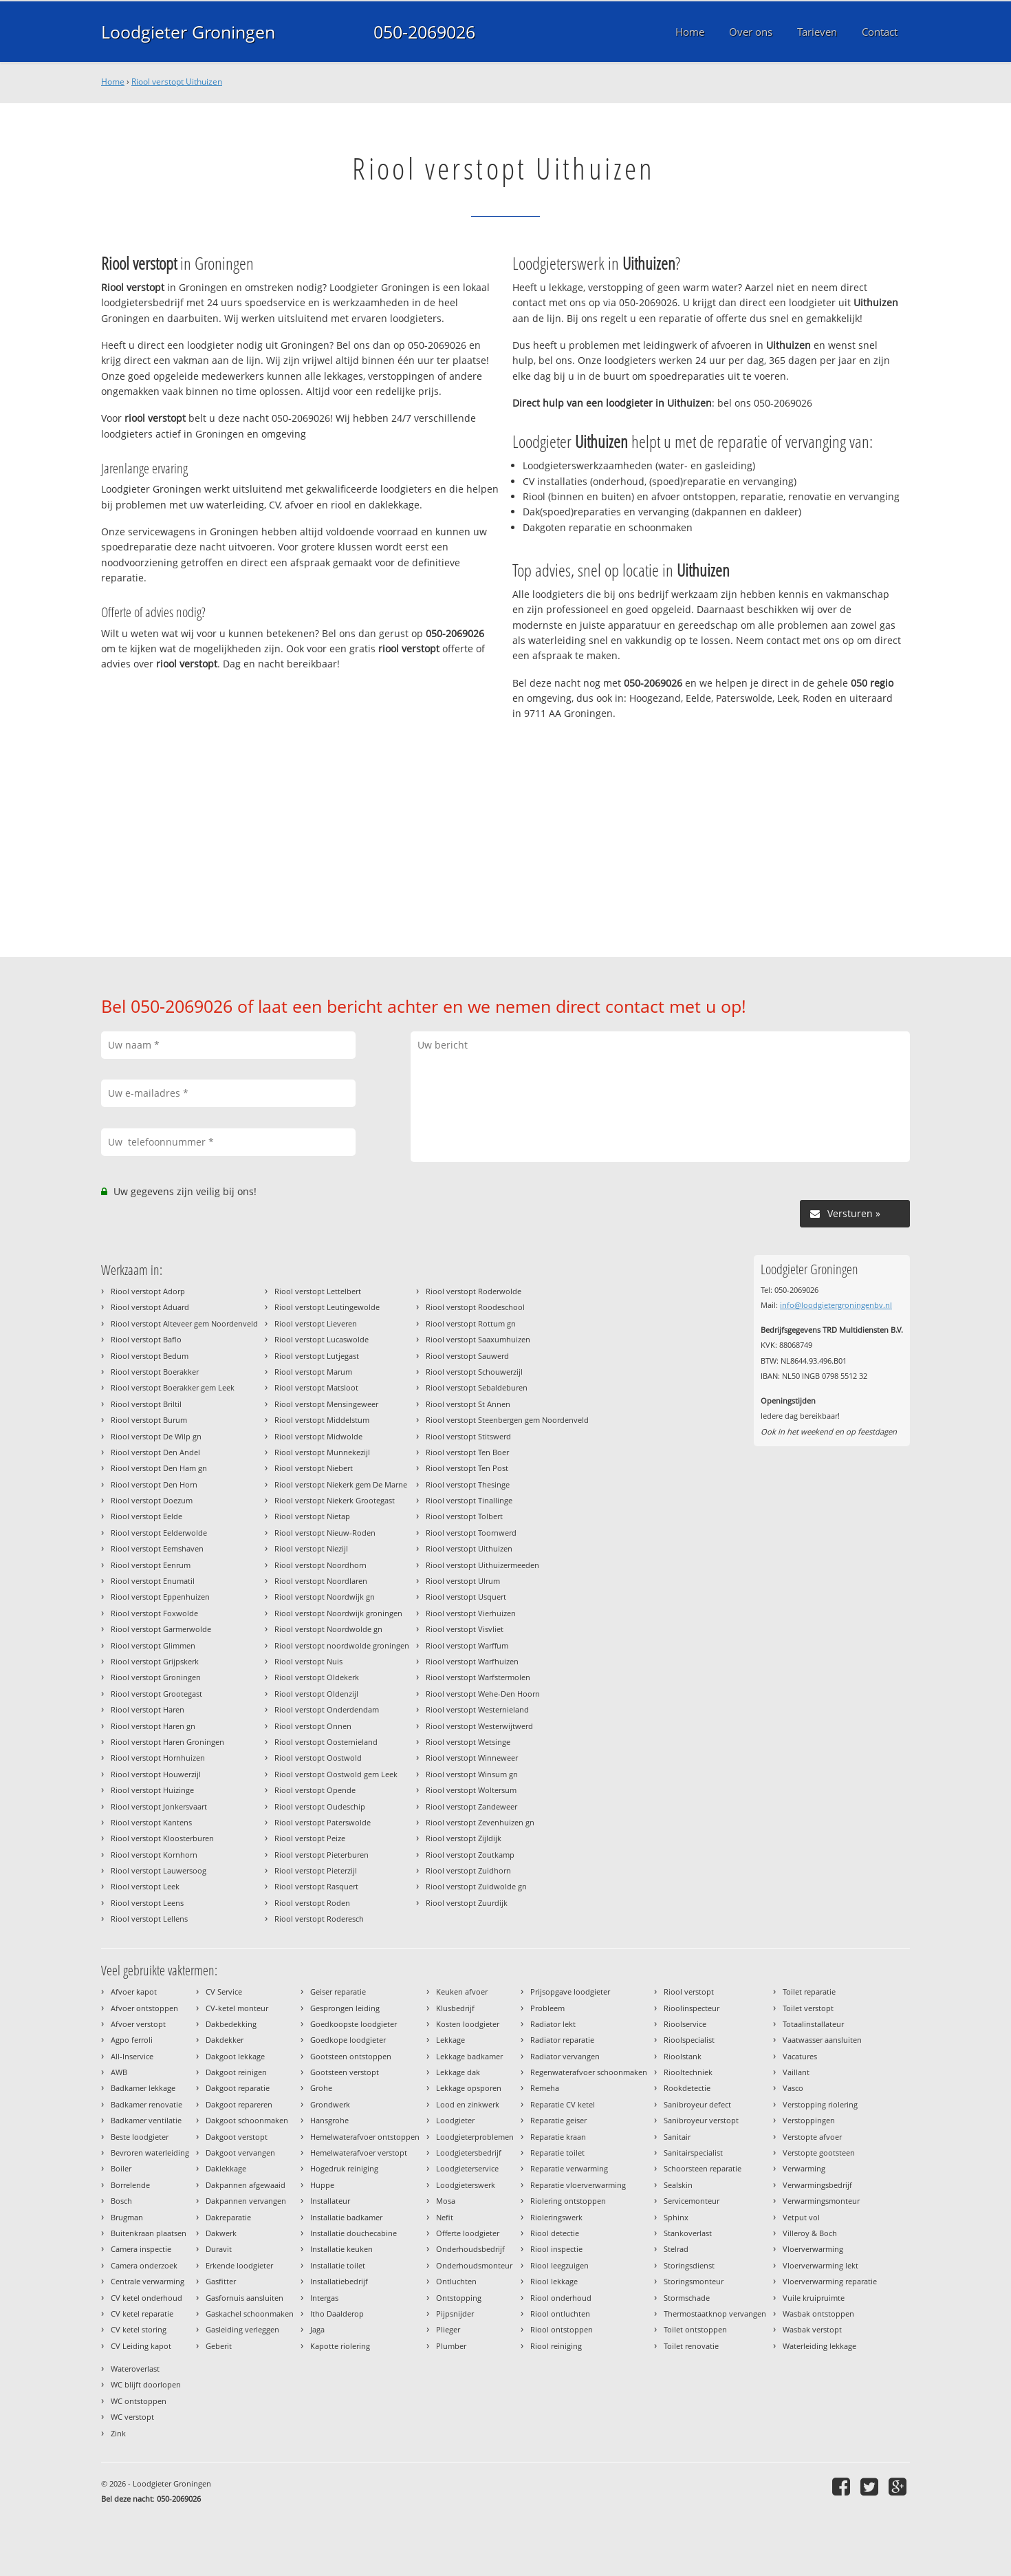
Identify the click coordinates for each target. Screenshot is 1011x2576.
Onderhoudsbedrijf (470, 2249)
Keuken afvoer (462, 1991)
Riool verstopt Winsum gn (472, 1774)
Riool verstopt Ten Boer (467, 1452)
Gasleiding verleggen (242, 2329)
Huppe (322, 2185)
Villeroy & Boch (810, 2233)
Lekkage (450, 2040)
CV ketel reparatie (142, 2313)
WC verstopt (132, 2417)
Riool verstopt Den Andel (155, 1452)
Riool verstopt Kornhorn (154, 1854)
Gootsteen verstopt (344, 2072)
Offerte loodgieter (467, 2233)
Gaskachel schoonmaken (250, 2313)
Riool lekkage (554, 2281)
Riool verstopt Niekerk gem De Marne (340, 1484)
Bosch (121, 2201)
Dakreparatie (228, 2217)
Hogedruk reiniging (344, 2168)
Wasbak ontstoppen (818, 2313)
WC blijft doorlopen (146, 2384)
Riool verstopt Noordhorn (320, 1565)
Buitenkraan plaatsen (148, 2233)
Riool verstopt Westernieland (477, 1709)
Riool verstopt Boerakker (155, 1371)
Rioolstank (683, 2056)
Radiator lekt (553, 2024)
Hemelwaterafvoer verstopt (358, 2152)
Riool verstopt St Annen (468, 1404)
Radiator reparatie (562, 2040)
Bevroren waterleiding (150, 2152)
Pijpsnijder (455, 2313)
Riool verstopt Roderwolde (473, 1291)
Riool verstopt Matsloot (316, 1387)
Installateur (330, 2201)
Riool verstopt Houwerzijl (156, 1774)
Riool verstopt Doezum (152, 1500)
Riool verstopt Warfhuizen (472, 1661)
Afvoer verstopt (138, 2024)
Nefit (444, 2217)
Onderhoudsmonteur (474, 2265)
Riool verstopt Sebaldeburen (477, 1387)
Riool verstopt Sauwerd (467, 1356)
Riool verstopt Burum (149, 1420)
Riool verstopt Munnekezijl (322, 1452)
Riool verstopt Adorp (148, 1291)
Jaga (317, 2329)
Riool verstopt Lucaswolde (321, 1339)
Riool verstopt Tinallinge (469, 1500)
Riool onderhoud (560, 2298)
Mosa (445, 2201)
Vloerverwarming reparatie (830, 2281)
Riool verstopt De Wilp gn (156, 1436)
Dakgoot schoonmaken (247, 2120)
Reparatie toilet (557, 2152)
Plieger (448, 2329)
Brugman (127, 2217)
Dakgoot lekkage (235, 2056)
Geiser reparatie (338, 1991)
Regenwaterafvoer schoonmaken (588, 2072)
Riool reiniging (556, 2346)
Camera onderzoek (144, 2265)
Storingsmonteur (694, 2281)
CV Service (224, 1991)
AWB (119, 2072)
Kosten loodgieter (467, 2024)
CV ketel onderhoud (146, 2298)
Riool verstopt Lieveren (315, 1323)
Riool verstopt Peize (309, 1838)
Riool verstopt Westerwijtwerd (479, 1726)
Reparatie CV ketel (562, 2104)
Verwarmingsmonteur (821, 2201)
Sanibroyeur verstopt (701, 2120)
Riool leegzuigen (559, 2265)
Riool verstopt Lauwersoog (158, 1870)
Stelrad (676, 2249)
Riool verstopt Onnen (312, 1726)
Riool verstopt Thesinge (468, 1484)
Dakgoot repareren (239, 2104)
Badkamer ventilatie (146, 2120)
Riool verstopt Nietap (312, 1516)
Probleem (547, 2008)
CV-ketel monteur (237, 2008)
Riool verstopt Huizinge (152, 1790)
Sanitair (677, 2137)
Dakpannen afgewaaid (245, 2185)
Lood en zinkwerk (467, 2104)
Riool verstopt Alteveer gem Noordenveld (184, 1323)
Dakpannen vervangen (246, 2201)
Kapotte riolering (340, 2346)
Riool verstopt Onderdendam (326, 1709)
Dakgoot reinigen (236, 2072)
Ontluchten (456, 2281)
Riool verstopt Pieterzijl (315, 1870)
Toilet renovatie (691, 2346)
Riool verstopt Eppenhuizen (160, 1596)
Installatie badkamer (346, 2217)
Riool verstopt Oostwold (318, 1757)
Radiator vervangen (565, 2056)
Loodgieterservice (467, 2168)
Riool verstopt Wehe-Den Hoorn (483, 1693)
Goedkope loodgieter (348, 2040)
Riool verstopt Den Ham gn (159, 1468)
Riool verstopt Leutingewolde (327, 1307)
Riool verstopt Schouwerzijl (474, 1371)
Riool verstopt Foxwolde (154, 1613)
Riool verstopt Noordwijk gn (324, 1596)
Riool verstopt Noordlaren (320, 1581)
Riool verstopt (689, 1991)
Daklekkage (226, 2168)
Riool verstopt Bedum (149, 1356)
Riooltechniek (688, 2072)
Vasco (793, 2088)
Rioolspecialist (689, 2040)
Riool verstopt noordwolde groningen (341, 1645)
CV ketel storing (138, 2329)
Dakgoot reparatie (238, 2088)
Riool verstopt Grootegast (156, 1693)
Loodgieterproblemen (475, 2137)
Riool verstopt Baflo (146, 1339)
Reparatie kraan (558, 2137)
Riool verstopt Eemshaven (157, 1548)
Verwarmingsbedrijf (817, 2185)
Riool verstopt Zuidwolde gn (476, 1886)
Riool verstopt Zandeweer (471, 1806)
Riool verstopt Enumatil (153, 1581)
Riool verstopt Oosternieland (326, 1742)
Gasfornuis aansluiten (244, 2298)
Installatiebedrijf (339, 2281)
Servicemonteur (691, 2201)
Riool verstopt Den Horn (154, 1484)
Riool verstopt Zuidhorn (468, 1870)
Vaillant (796, 2072)
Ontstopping (458, 2298)
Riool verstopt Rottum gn (471, 1323)
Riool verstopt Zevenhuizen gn (480, 1822)
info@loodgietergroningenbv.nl (836, 1305)
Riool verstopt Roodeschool (475, 1307)
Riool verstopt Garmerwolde (161, 1629)
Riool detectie (554, 2233)
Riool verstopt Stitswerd (468, 1436)
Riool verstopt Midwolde (318, 1436)
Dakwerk (221, 2233)
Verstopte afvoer (812, 2137)
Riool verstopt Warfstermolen (478, 1677)
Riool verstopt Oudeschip (319, 1806)
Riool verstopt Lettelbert (317, 1291)
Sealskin (678, 2185)
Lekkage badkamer (469, 2056)
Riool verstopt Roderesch (319, 1918)
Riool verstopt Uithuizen (176, 81)
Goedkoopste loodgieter (353, 2024)
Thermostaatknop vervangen (715, 2313)
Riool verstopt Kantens (151, 1822)
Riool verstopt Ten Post (467, 1468)
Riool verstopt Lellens (149, 1918)
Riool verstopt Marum (313, 1371)
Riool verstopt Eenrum (151, 1565)
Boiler (121, 2168)
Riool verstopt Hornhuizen (158, 1757)
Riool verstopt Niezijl (311, 1548)
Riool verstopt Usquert (466, 1596)
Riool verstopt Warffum (467, 1645)
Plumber (451, 2346)
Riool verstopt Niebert (313, 1468)
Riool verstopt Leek (145, 1886)
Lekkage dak (458, 2072)
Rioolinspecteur (691, 2008)
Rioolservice (685, 2024)
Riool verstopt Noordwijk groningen (338, 1613)
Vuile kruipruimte (814, 2298)
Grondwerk (330, 2104)
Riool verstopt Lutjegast (316, 1356)
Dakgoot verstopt (237, 2137)
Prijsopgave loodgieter (570, 1991)
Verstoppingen (809, 2120)
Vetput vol (801, 2217)
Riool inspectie (556, 2249)
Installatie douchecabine (353, 2233)
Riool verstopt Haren (147, 1709)
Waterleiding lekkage (819, 2346)
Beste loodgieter (139, 2137)
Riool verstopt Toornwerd (471, 1532)
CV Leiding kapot (141, 2346)
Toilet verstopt (808, 2008)
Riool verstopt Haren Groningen (167, 1742)
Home (112, 81)
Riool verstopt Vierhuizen (471, 1613)
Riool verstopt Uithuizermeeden (482, 1565)
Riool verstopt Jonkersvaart (159, 1806)
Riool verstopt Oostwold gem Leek (336, 1774)
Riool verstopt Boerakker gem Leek (173, 1387)
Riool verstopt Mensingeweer (326, 1404)
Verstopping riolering (820, 2104)
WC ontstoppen (138, 2401)
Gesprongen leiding (345, 2008)
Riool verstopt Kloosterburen (162, 1838)
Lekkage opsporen (468, 2088)
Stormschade (687, 2298)
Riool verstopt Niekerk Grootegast (334, 1500)
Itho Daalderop (337, 2313)
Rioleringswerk (556, 2217)
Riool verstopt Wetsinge (468, 1742)
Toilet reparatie (809, 1991)
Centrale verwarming (147, 2281)
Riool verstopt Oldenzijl (316, 1693)
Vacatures (800, 2056)
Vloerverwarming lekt (820, 2265)
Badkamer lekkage (143, 2088)
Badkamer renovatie (146, 2104)
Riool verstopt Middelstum (321, 1420)
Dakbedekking (231, 2024)
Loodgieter (455, 2120)
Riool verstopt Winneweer (472, 1757)
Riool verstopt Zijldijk (463, 1838)
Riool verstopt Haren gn (153, 1726)
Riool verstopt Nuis (308, 1661)
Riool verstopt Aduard (150, 1307)
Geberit (219, 2346)
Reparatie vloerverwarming (578, 2185)
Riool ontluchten (560, 2313)
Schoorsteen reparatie (702, 2168)
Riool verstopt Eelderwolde (159, 1532)
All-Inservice (132, 2056)
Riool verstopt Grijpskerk (155, 1661)
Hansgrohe (329, 2120)
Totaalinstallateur (813, 2024)
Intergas (324, 2298)
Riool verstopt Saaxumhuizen (478, 1339)
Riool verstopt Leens (147, 1903)
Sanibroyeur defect (697, 2104)
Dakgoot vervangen (240, 2152)
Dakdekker (224, 2040)
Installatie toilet (337, 2265)
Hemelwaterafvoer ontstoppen (365, 2137)
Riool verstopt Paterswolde (322, 1822)
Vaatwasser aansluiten (822, 2040)
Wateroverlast (135, 2368)
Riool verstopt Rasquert (316, 1886)
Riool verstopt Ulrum (463, 1581)
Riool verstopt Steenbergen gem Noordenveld (507, 1420)
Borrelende (130, 2185)
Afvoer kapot (134, 1991)
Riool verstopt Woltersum (471, 1790)
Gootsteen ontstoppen (350, 2056)
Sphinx (676, 2217)
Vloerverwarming (813, 2249)
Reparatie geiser (558, 2120)
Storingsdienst (689, 2265)
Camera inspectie (141, 2249)
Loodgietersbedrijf (468, 2152)
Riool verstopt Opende (315, 1790)
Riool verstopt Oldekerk (316, 1677)
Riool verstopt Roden (312, 1903)
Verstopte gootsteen (819, 2152)
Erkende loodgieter (239, 2265)
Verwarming (804, 2168)
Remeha (544, 2088)
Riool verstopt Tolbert (464, 1516)
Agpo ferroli (132, 2040)
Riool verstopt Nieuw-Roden (325, 1532)
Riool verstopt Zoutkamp (470, 1854)
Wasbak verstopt (812, 2329)
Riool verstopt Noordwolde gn (328, 1629)
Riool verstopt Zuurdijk (467, 1903)
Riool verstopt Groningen (156, 1677)
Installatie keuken (341, 2249)
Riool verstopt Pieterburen (321, 1854)
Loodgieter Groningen (188, 31)
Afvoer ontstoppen (144, 2008)
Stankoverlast (688, 2233)
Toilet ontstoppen (695, 2329)
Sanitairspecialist (693, 2152)
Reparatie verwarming (569, 2168)
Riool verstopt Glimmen (153, 1645)
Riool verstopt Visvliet (464, 1629)
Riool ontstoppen (561, 2329)
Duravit (219, 2249)
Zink (118, 2433)
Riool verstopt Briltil (146, 1404)
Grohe (321, 2088)
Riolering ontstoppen (568, 2201)
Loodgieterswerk (465, 2185)
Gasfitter (221, 2281)
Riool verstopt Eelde (146, 1516)
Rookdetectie (687, 2088)
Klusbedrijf (455, 2008)
